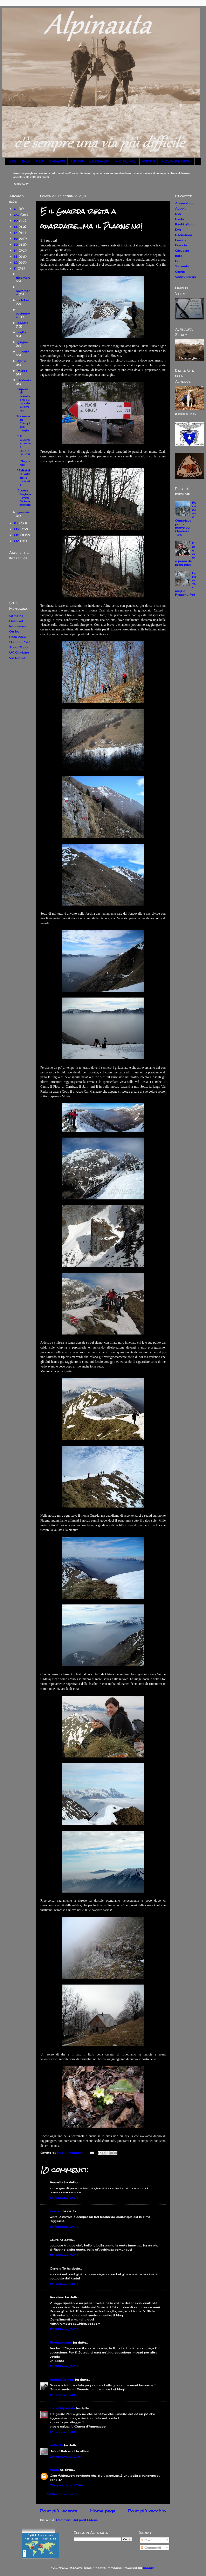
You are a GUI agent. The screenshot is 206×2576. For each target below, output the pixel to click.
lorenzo (56, 2211)
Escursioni (183, 235)
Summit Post (19, 642)
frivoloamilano (61, 2342)
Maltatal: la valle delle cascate (23, 477)
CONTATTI (148, 162)
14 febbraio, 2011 (64, 2197)
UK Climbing (19, 652)
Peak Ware (17, 636)
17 (16, 232)
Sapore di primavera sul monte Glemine (23, 399)
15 (16, 244)
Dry (178, 229)
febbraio (24, 380)
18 (16, 226)
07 (17, 541)
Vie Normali (18, 658)
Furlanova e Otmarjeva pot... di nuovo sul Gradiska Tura (185, 518)
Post (146, 2540)
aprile (22, 361)
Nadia (54, 2469)
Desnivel (16, 621)
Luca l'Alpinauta (62, 2408)
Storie (180, 271)
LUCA (39, 162)
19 (16, 220)
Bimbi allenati (185, 224)
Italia (179, 255)
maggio (23, 351)
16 (16, 238)
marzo (22, 370)
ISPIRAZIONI (57, 162)
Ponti (179, 261)
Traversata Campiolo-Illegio (23, 423)
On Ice (14, 631)
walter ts (56, 2445)
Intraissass (18, 626)
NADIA (26, 162)
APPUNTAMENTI (99, 162)
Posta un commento (62, 2494)
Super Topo (18, 647)
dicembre (23, 277)
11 (16, 268)
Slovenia (182, 266)
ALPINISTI (77, 162)
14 (16, 250)
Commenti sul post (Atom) (77, 2520)
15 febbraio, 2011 (64, 2329)
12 (16, 262)
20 (17, 214)
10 (16, 523)
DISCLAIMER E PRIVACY (176, 162)
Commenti (151, 2547)
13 (16, 256)
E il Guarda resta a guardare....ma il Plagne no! (24, 450)
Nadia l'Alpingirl (62, 2379)
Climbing (16, 615)
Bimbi (179, 219)
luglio (22, 332)
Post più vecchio (147, 2510)
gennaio (24, 512)
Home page (102, 2510)
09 (17, 529)
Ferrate (180, 240)
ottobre (23, 300)
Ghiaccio (182, 250)
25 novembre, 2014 (66, 2456)
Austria (180, 208)
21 (16, 208)
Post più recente (58, 2510)
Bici (178, 214)
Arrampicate (184, 203)
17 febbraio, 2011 (64, 2395)
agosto (23, 322)
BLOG (12, 162)
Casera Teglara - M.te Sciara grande (24, 497)
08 (17, 535)
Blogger (149, 2567)
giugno (23, 342)
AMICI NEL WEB (125, 162)
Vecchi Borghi (186, 276)
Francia (181, 245)
